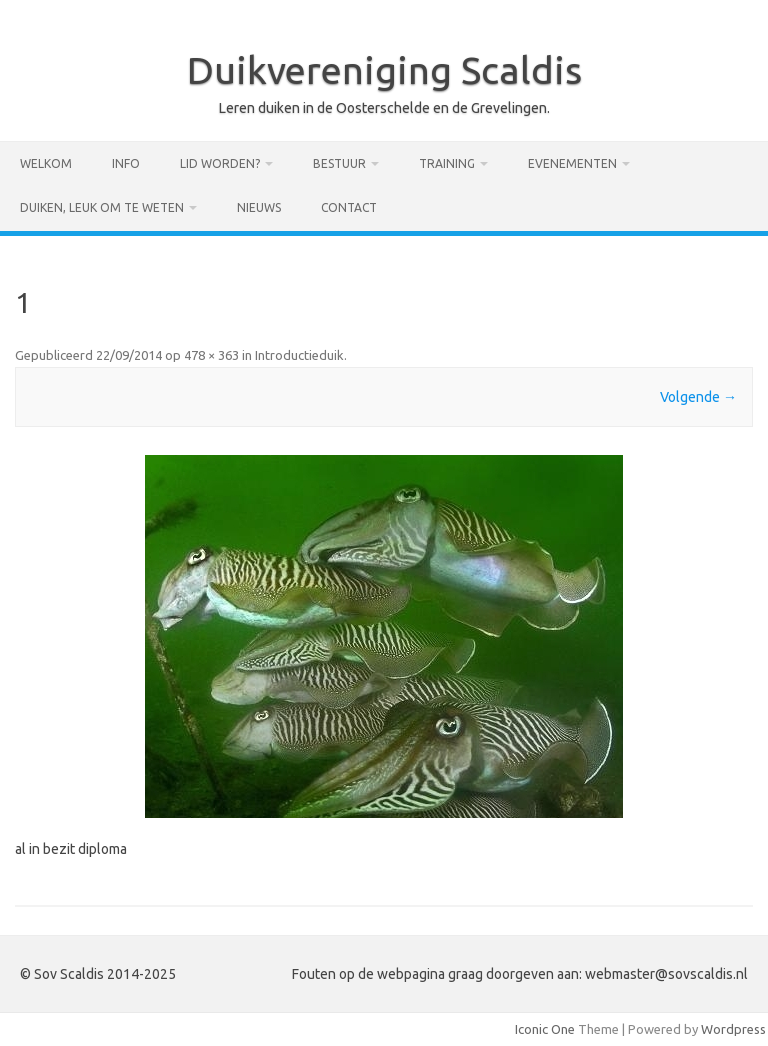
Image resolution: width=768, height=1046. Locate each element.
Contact (349, 207)
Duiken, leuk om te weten (102, 207)
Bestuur (339, 163)
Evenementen (572, 163)
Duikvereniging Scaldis (384, 70)
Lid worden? (220, 163)
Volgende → (698, 397)
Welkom (46, 163)
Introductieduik (299, 355)
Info (126, 163)
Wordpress (733, 1029)
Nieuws (259, 207)
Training (447, 163)
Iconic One (545, 1029)
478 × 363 (211, 355)
